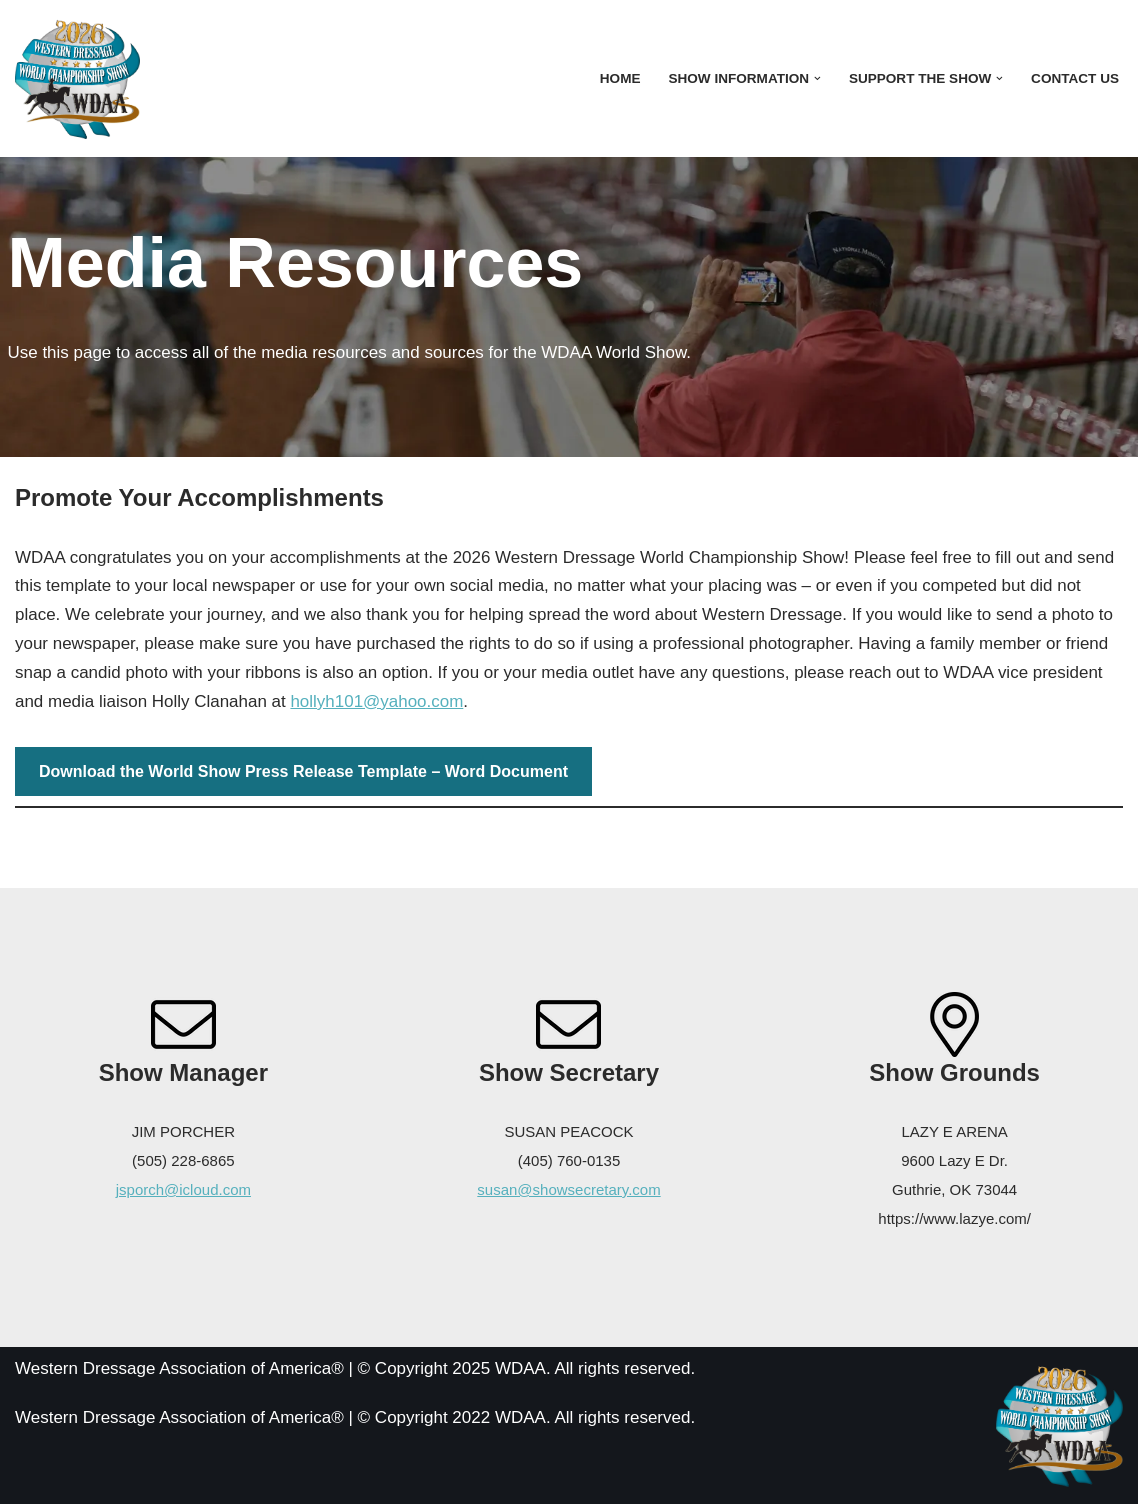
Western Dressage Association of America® (179, 1418)
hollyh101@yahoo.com (377, 701)
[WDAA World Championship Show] (77, 78)
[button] (817, 78)
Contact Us (1075, 78)
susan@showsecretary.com (568, 1189)
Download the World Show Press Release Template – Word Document (303, 771)
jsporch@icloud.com (183, 1189)
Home (619, 78)
